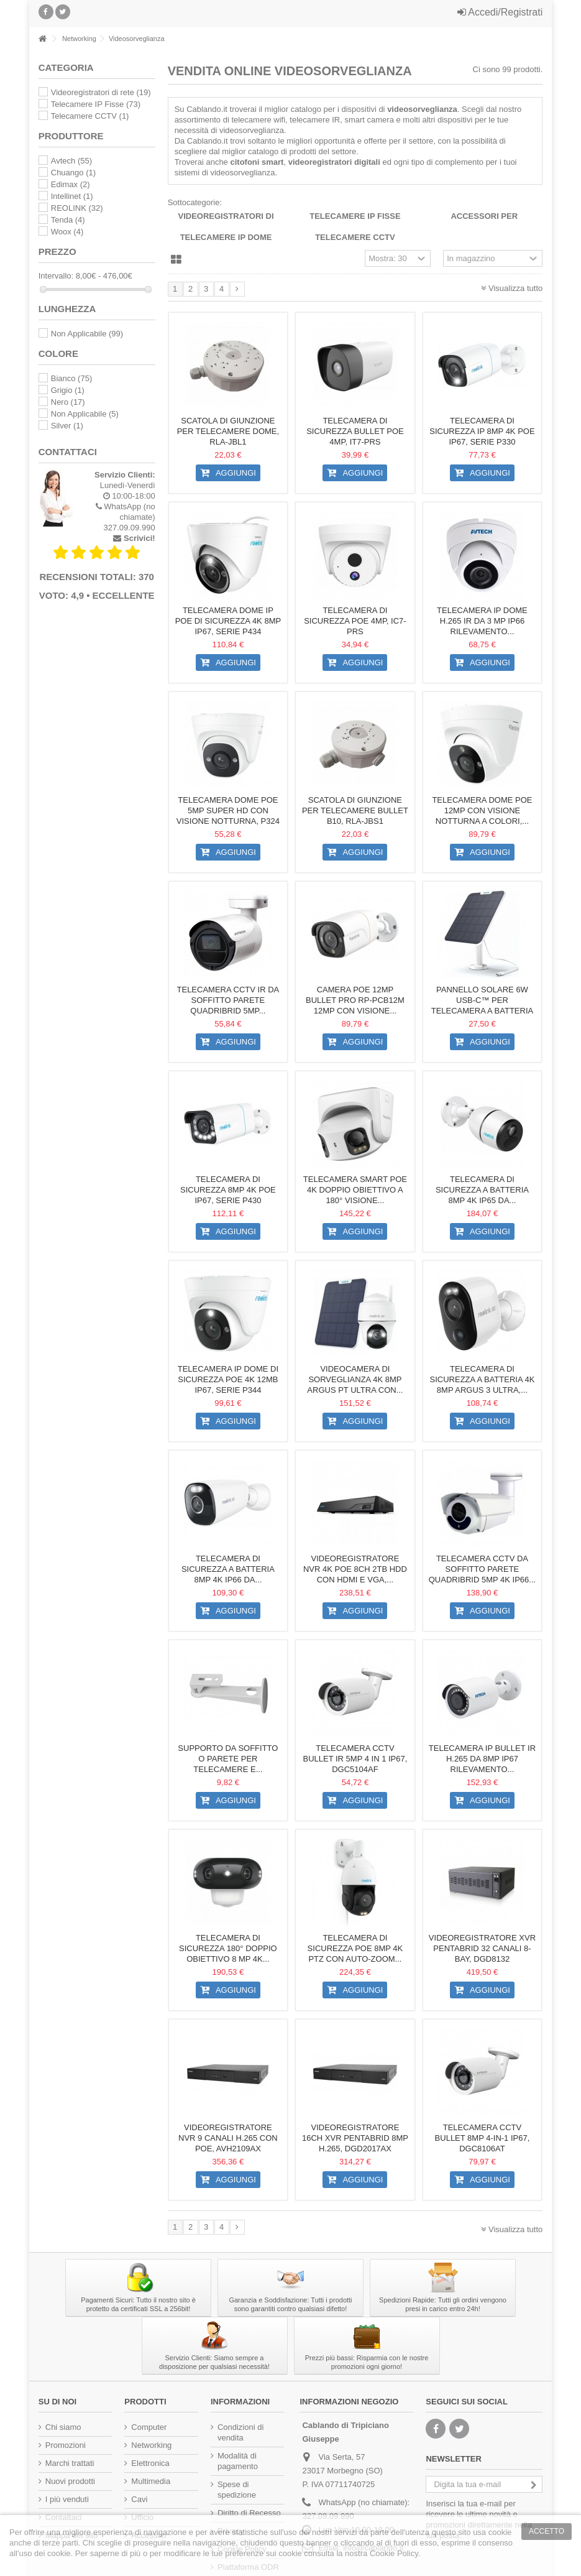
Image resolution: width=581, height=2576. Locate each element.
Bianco (71, 378)
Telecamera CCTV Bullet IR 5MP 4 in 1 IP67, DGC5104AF (355, 1758)
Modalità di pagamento (237, 2461)
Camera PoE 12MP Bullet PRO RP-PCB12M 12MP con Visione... (355, 1000)
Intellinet (72, 196)
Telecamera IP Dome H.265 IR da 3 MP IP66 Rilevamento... (482, 621)
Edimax (70, 184)
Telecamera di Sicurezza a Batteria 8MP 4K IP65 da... (482, 1190)
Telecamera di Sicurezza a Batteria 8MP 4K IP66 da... (228, 1569)
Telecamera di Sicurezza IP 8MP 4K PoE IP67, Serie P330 (481, 431)
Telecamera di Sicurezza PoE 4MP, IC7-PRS (355, 621)
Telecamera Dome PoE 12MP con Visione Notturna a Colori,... (482, 810)
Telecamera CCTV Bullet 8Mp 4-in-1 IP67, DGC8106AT (482, 2138)
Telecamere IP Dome (226, 237)
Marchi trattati (69, 2463)
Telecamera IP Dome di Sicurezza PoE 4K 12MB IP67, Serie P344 (228, 1379)
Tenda (68, 219)
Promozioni (65, 2445)
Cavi (139, 2499)
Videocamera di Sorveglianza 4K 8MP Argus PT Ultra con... (355, 1379)
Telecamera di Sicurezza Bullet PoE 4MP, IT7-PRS (355, 431)
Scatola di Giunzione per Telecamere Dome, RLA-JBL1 (228, 431)
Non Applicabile (87, 333)
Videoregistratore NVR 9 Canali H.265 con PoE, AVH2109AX (228, 2138)
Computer (149, 2427)
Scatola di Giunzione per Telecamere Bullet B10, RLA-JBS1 (355, 810)
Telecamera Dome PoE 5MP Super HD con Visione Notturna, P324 (228, 810)
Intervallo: (56, 275)
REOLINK (77, 208)
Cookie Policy (394, 2553)
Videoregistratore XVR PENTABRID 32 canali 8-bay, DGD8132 (482, 1948)
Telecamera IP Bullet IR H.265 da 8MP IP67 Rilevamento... (482, 1758)
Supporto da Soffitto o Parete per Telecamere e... (228, 1758)
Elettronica (150, 2463)
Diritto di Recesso (249, 2513)
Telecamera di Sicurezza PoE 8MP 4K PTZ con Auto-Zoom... (355, 1948)
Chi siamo (63, 2427)
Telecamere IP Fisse (354, 216)
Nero (68, 402)
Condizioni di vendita (240, 2432)
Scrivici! (139, 538)
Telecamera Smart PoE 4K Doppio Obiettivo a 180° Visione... (355, 1190)
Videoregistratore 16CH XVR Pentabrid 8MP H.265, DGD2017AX (355, 2138)
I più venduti (67, 2499)
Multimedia (150, 2481)
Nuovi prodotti (70, 2481)
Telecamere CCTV (355, 237)
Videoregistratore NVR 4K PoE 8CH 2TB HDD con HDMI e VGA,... (355, 1569)
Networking (151, 2445)
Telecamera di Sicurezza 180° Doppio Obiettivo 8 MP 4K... (228, 1948)
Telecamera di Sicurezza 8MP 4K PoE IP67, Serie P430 (228, 1190)
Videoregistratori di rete (101, 92)
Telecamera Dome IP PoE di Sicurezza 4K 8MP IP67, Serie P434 (228, 621)
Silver (67, 425)
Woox (67, 231)
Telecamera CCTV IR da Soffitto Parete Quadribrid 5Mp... (228, 1000)
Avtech (71, 160)
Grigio (68, 390)
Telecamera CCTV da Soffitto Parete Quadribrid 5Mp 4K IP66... (482, 1569)
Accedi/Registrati (500, 12)
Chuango (73, 172)
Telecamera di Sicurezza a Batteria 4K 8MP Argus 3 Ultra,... (482, 1379)
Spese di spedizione (236, 2490)
